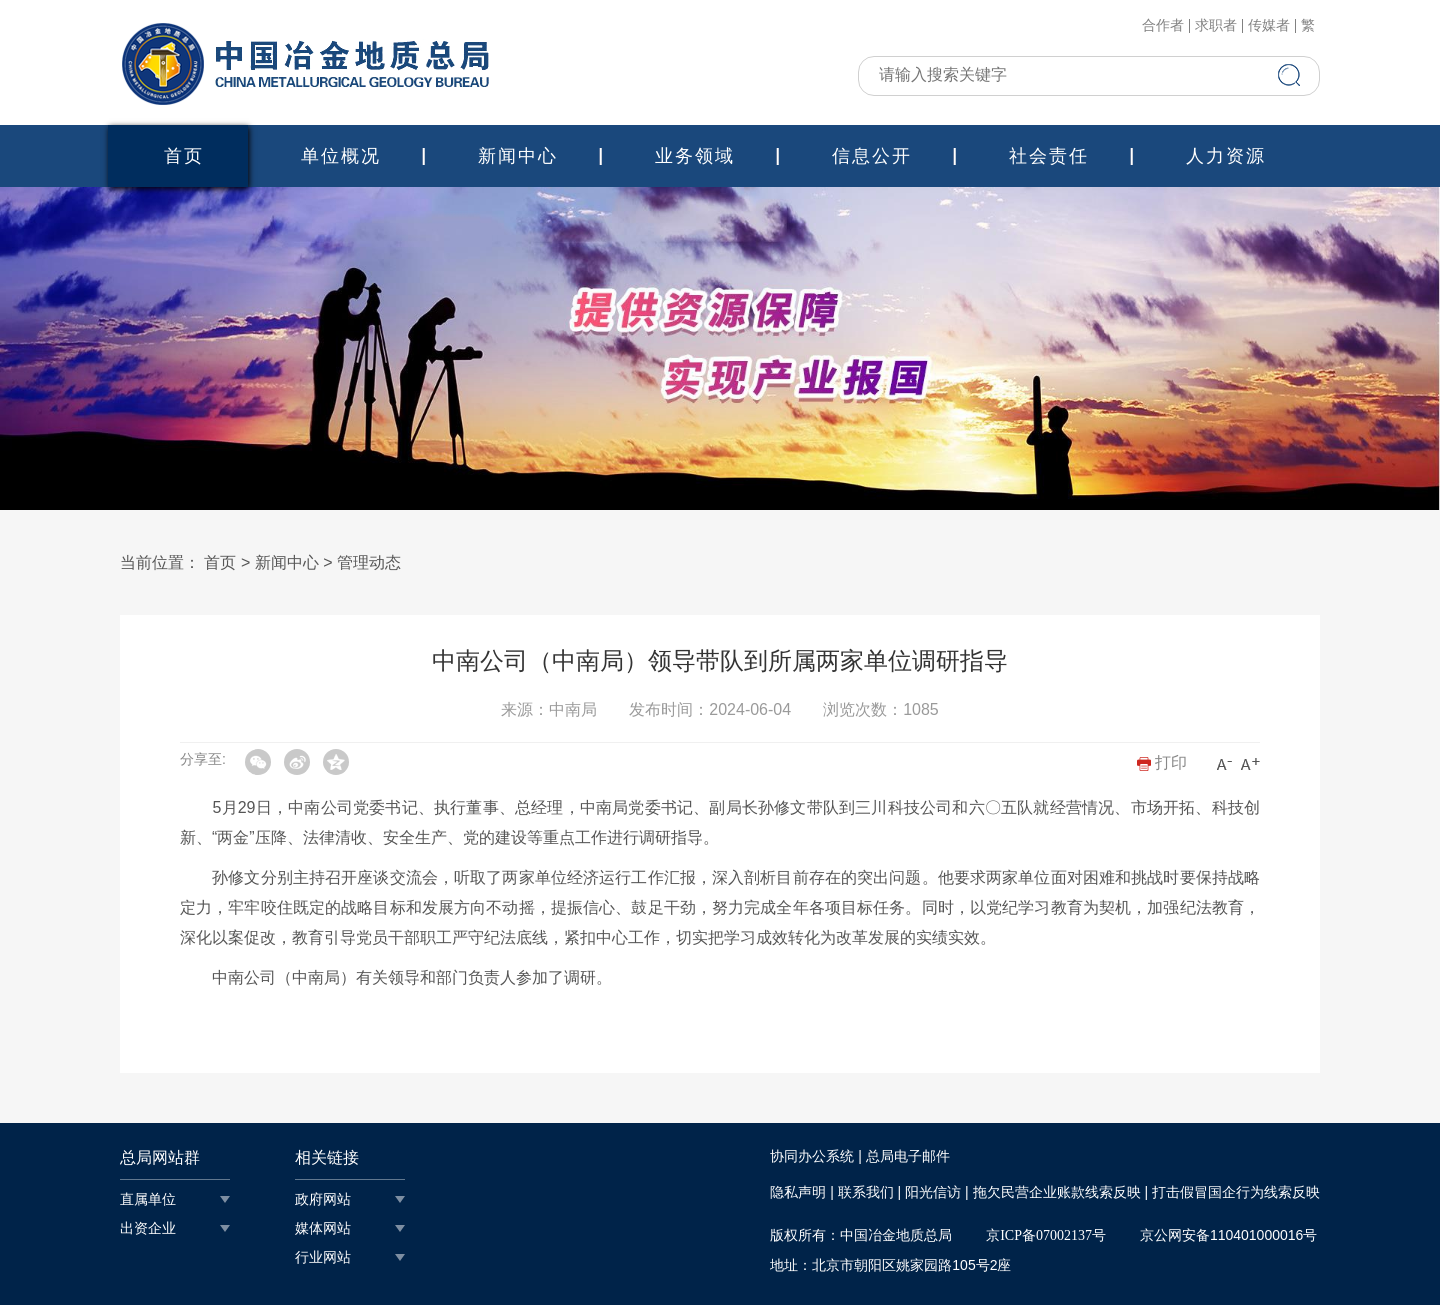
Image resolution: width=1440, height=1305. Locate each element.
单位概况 (341, 156)
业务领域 (695, 156)
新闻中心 (518, 156)
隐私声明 (798, 1192)
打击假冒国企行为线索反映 (1236, 1192)
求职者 (1216, 26)
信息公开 (872, 156)
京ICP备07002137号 (1046, 1235)
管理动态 (369, 562)
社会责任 (1049, 156)
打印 (1162, 762)
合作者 (1163, 26)
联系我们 (866, 1192)
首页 (184, 156)
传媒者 (1269, 26)
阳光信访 (933, 1192)
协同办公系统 (812, 1156)
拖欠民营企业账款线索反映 (1057, 1192)
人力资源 (1226, 156)
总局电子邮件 (908, 1156)
